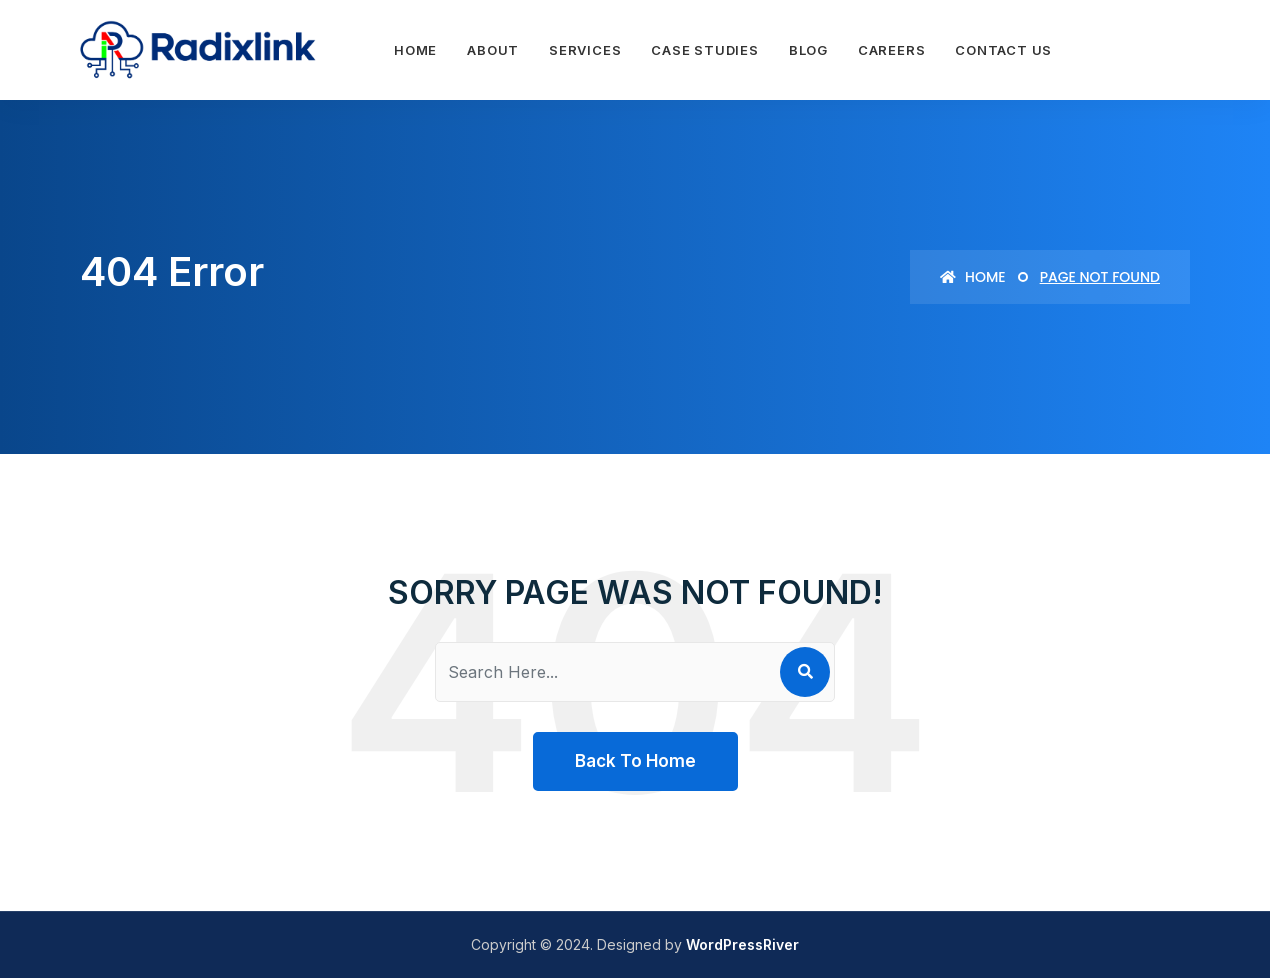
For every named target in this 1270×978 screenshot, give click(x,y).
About (493, 50)
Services (585, 50)
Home (415, 50)
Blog (808, 50)
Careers (891, 50)
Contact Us (1003, 50)
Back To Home (635, 761)
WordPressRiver (742, 944)
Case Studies (704, 50)
